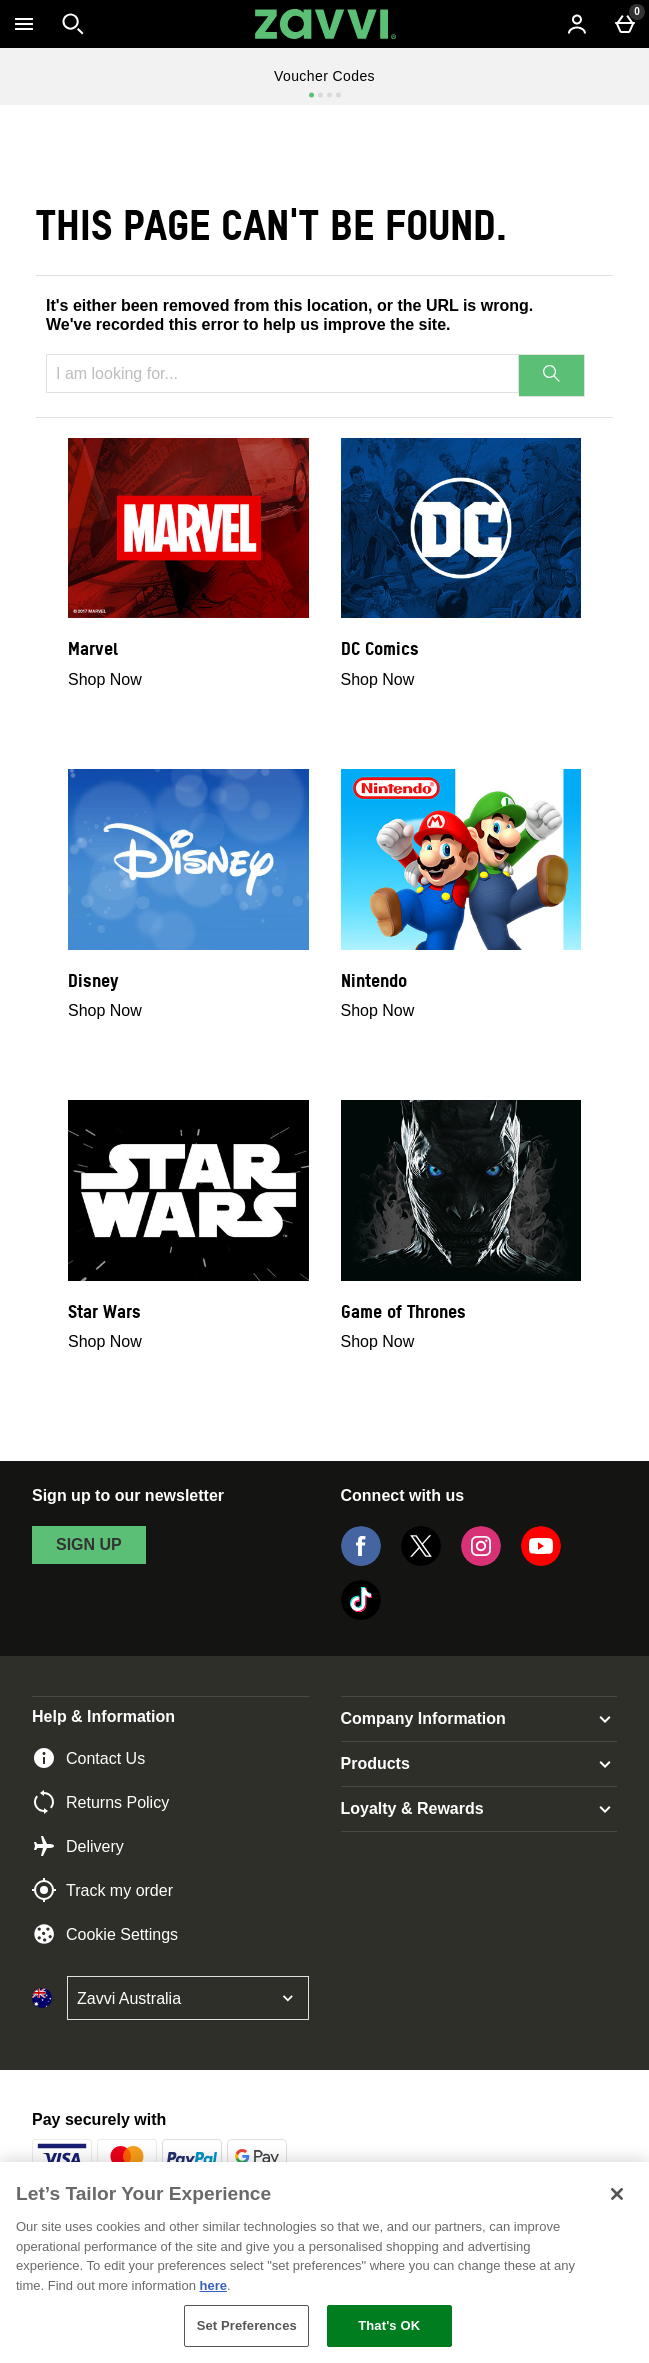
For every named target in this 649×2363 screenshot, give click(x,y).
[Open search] (73, 24)
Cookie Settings (105, 1934)
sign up (89, 1544)
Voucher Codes (324, 76)
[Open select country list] (188, 1998)
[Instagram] (481, 1560)
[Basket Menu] (625, 24)
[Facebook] (361, 1560)
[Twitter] (421, 1560)
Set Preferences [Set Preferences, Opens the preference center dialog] (247, 2325)
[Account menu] (577, 24)
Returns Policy (100, 1802)
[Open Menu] (24, 24)
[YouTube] (541, 1560)
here (213, 2285)
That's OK (389, 2325)
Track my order (102, 1890)
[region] (324, 2262)
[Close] (617, 2194)
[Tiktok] (361, 1614)
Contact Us (88, 1758)
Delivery (78, 1846)
